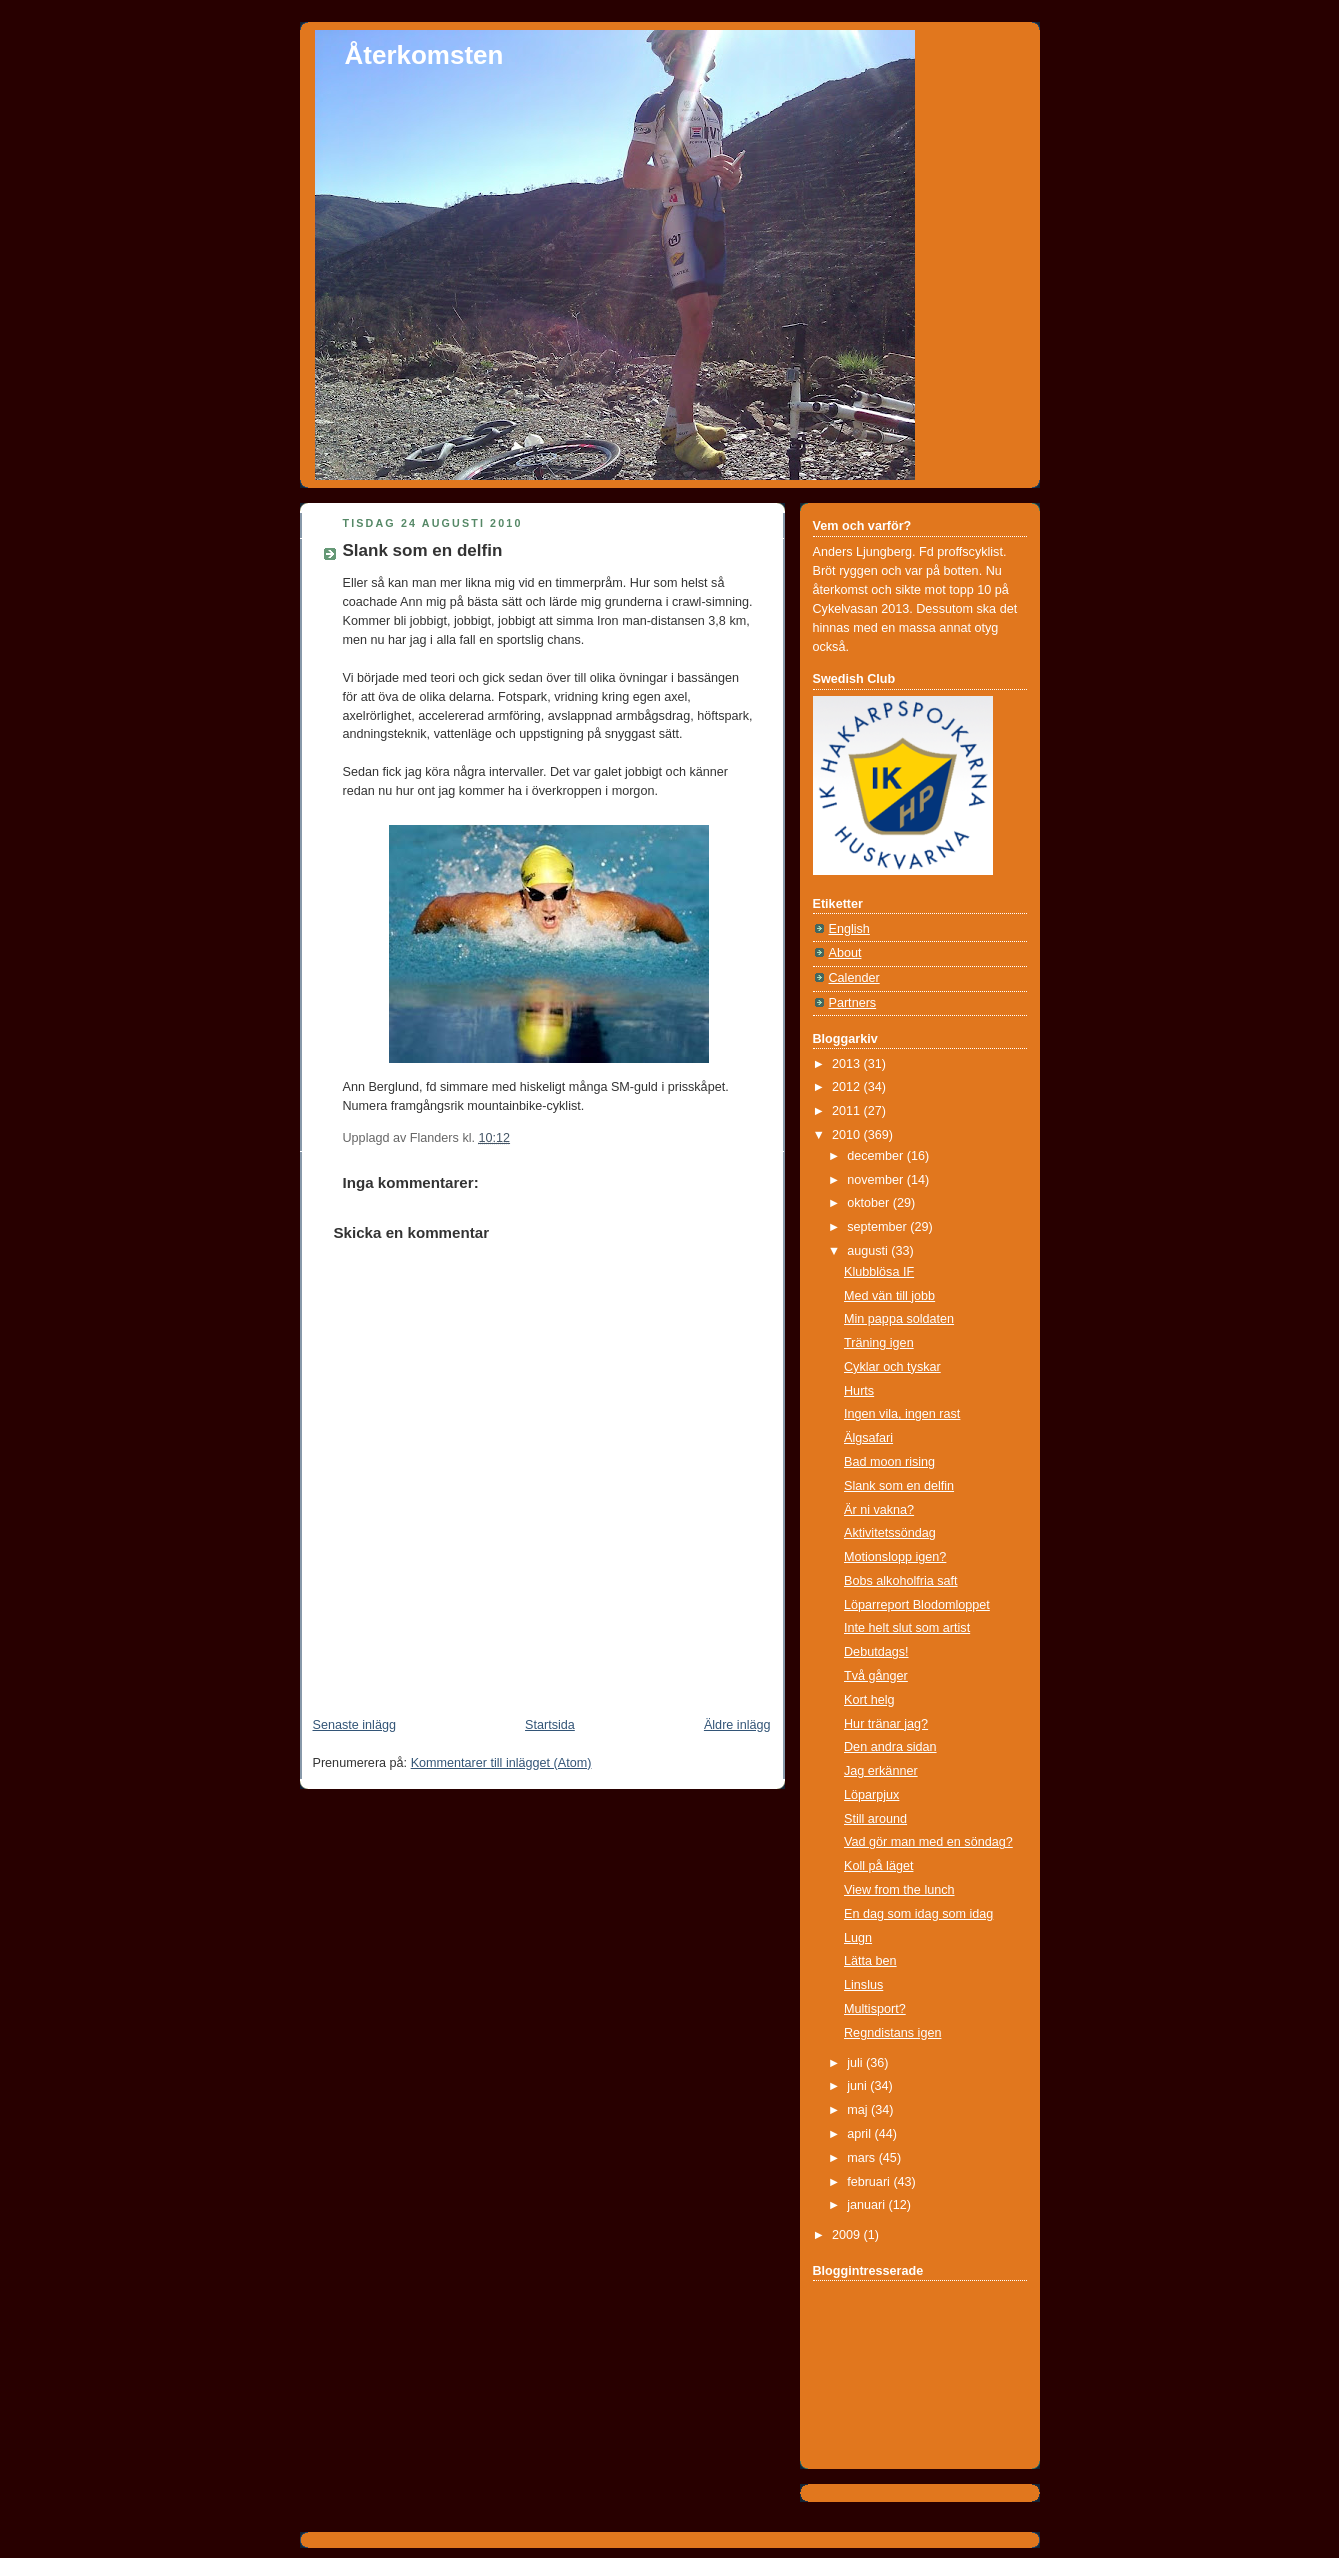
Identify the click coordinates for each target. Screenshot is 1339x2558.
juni (858, 2086)
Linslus (863, 1985)
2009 (848, 2235)
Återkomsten (424, 55)
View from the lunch (899, 1890)
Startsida (550, 1725)
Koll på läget (878, 1866)
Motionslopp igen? (895, 1557)
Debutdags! (876, 1652)
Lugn (858, 1938)
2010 (848, 1135)
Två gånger (876, 1676)
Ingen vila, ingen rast (902, 1414)
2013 (848, 1064)
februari (870, 2182)
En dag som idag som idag (918, 1914)
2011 (848, 1111)
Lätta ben (870, 1961)
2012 (848, 1087)
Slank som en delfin (423, 550)
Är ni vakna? (879, 1510)
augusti (869, 1251)
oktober (870, 1203)
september (878, 1227)
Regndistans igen (892, 2033)
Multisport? (875, 2009)
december (877, 1156)
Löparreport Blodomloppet (917, 1605)
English (849, 929)
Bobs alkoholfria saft (901, 1581)
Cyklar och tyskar (892, 1367)
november (877, 1180)
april (860, 2134)
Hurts (859, 1391)
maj (859, 2110)
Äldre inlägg (737, 1725)
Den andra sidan (890, 1747)
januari (867, 2205)
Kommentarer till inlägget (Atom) (501, 1763)
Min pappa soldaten (899, 1319)
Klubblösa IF (879, 1272)
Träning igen (879, 1343)
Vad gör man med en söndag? (928, 1842)
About (845, 953)
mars (863, 2158)
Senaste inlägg (354, 1725)
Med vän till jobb (889, 1296)
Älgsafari (868, 1438)
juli (856, 2063)
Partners (853, 1003)
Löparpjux (871, 1795)
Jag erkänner (881, 1771)
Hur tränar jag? (886, 1724)
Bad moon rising (889, 1462)
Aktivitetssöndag (890, 1533)
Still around (875, 1819)
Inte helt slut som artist (907, 1628)
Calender (854, 978)
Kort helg (869, 1700)
